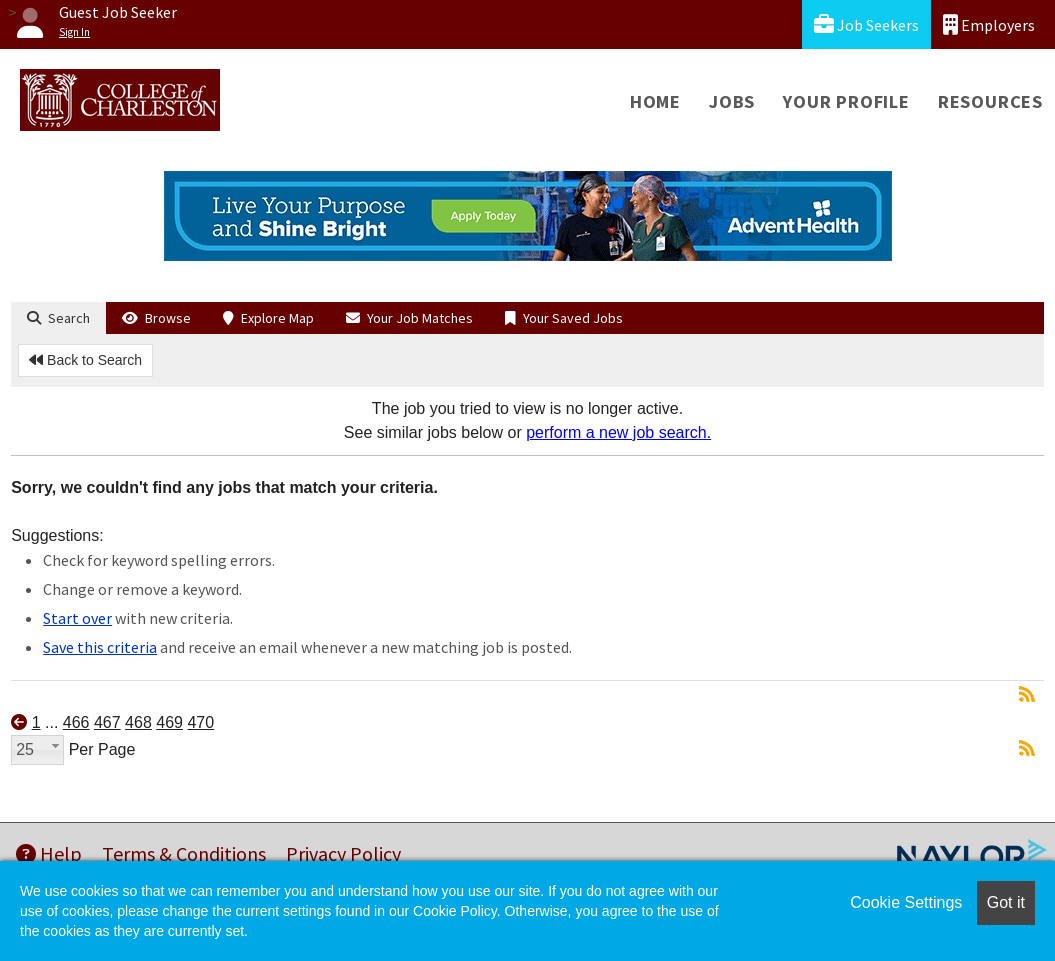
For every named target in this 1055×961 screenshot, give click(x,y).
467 (107, 722)
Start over (77, 618)
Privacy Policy (343, 853)
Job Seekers (866, 24)
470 (200, 722)
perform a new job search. (618, 432)
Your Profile (846, 101)
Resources (990, 101)
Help (49, 853)
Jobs (732, 101)
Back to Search (85, 360)
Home (655, 101)
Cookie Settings (906, 902)
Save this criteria (100, 647)
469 (169, 722)
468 (138, 722)
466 (76, 722)
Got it (1006, 902)
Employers (989, 24)
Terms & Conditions (184, 853)
